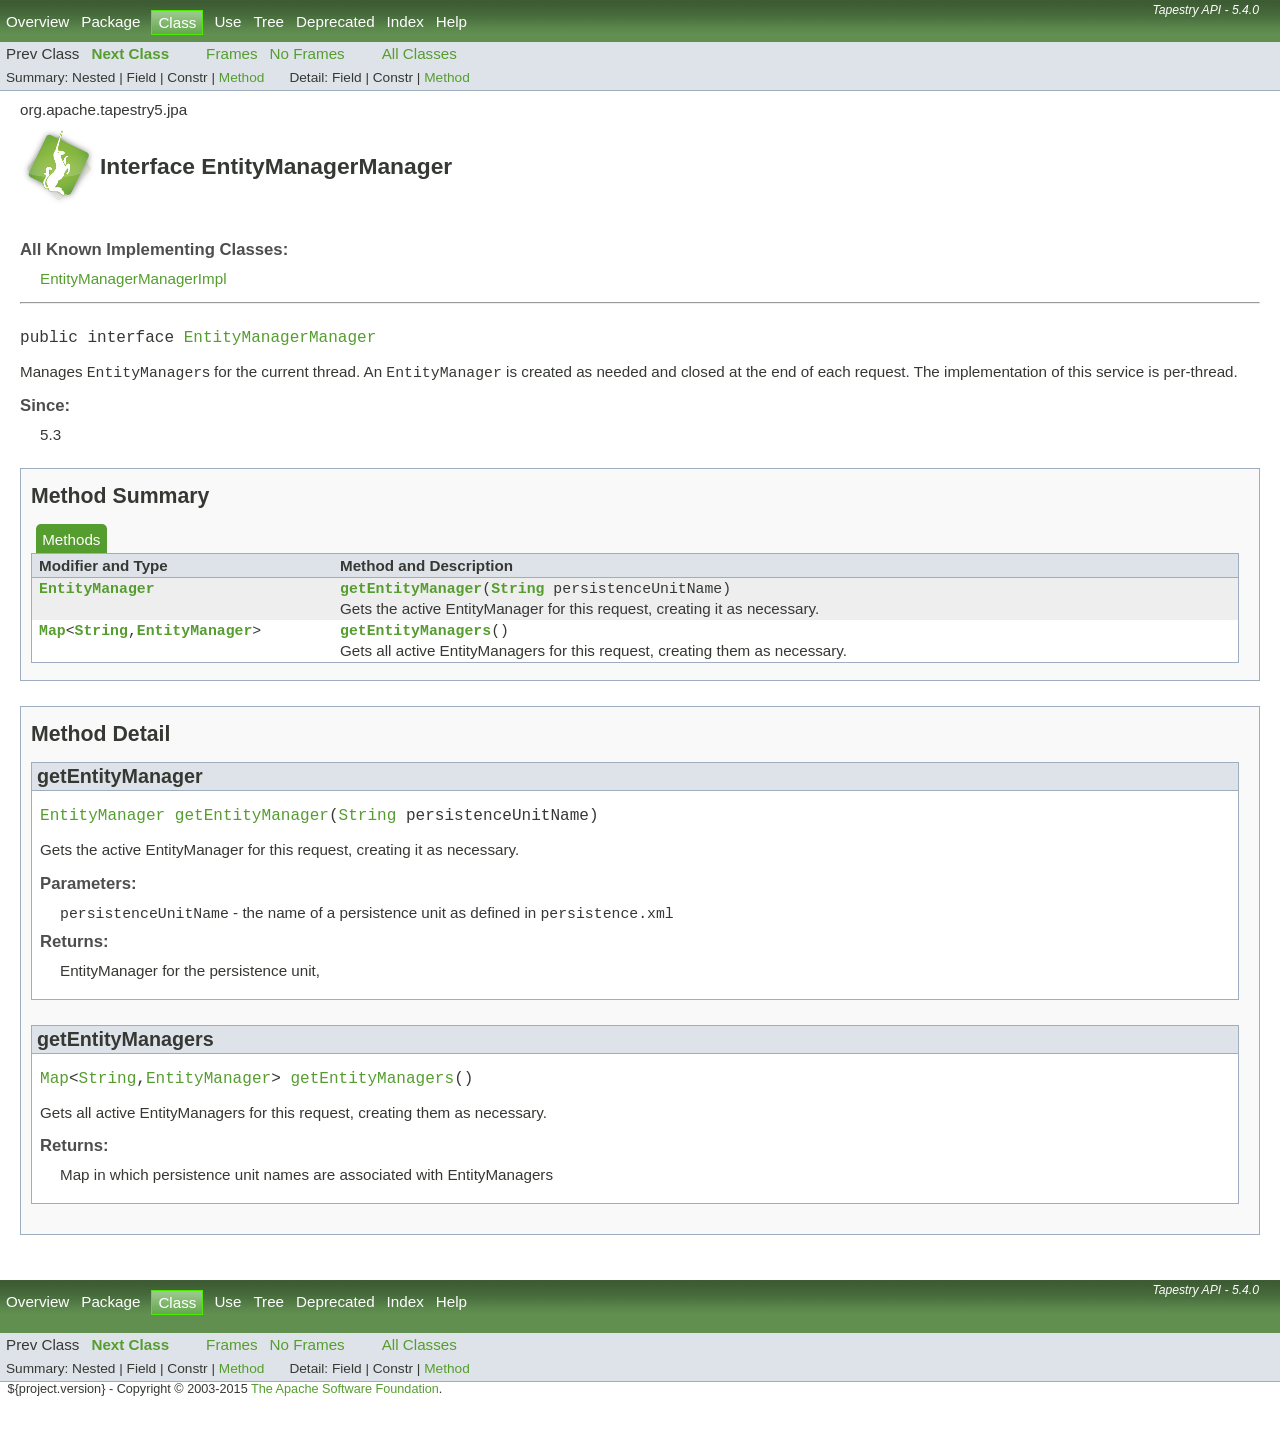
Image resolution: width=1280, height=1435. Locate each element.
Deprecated (335, 21)
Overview (37, 21)
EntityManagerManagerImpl (133, 278)
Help (451, 21)
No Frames (307, 53)
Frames (231, 53)
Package (110, 21)
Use (227, 21)
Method (242, 77)
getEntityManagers (415, 643)
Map (52, 643)
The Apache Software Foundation (345, 1413)
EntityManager (97, 597)
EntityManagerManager (280, 340)
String (517, 597)
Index (405, 21)
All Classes (419, 53)
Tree (268, 21)
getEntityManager (411, 597)
